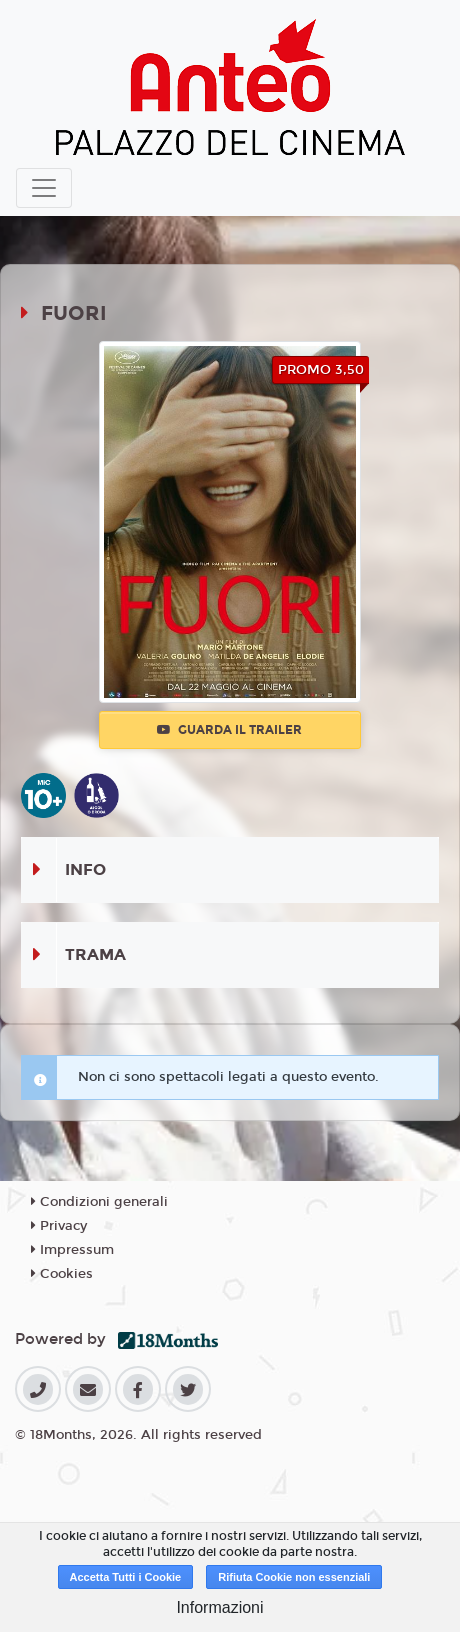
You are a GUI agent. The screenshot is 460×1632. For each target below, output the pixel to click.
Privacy (59, 1226)
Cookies (62, 1274)
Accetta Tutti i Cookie (126, 1577)
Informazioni (219, 1607)
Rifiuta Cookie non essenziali (294, 1577)
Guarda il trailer (229, 730)
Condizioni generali (99, 1202)
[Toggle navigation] (44, 188)
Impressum (72, 1250)
